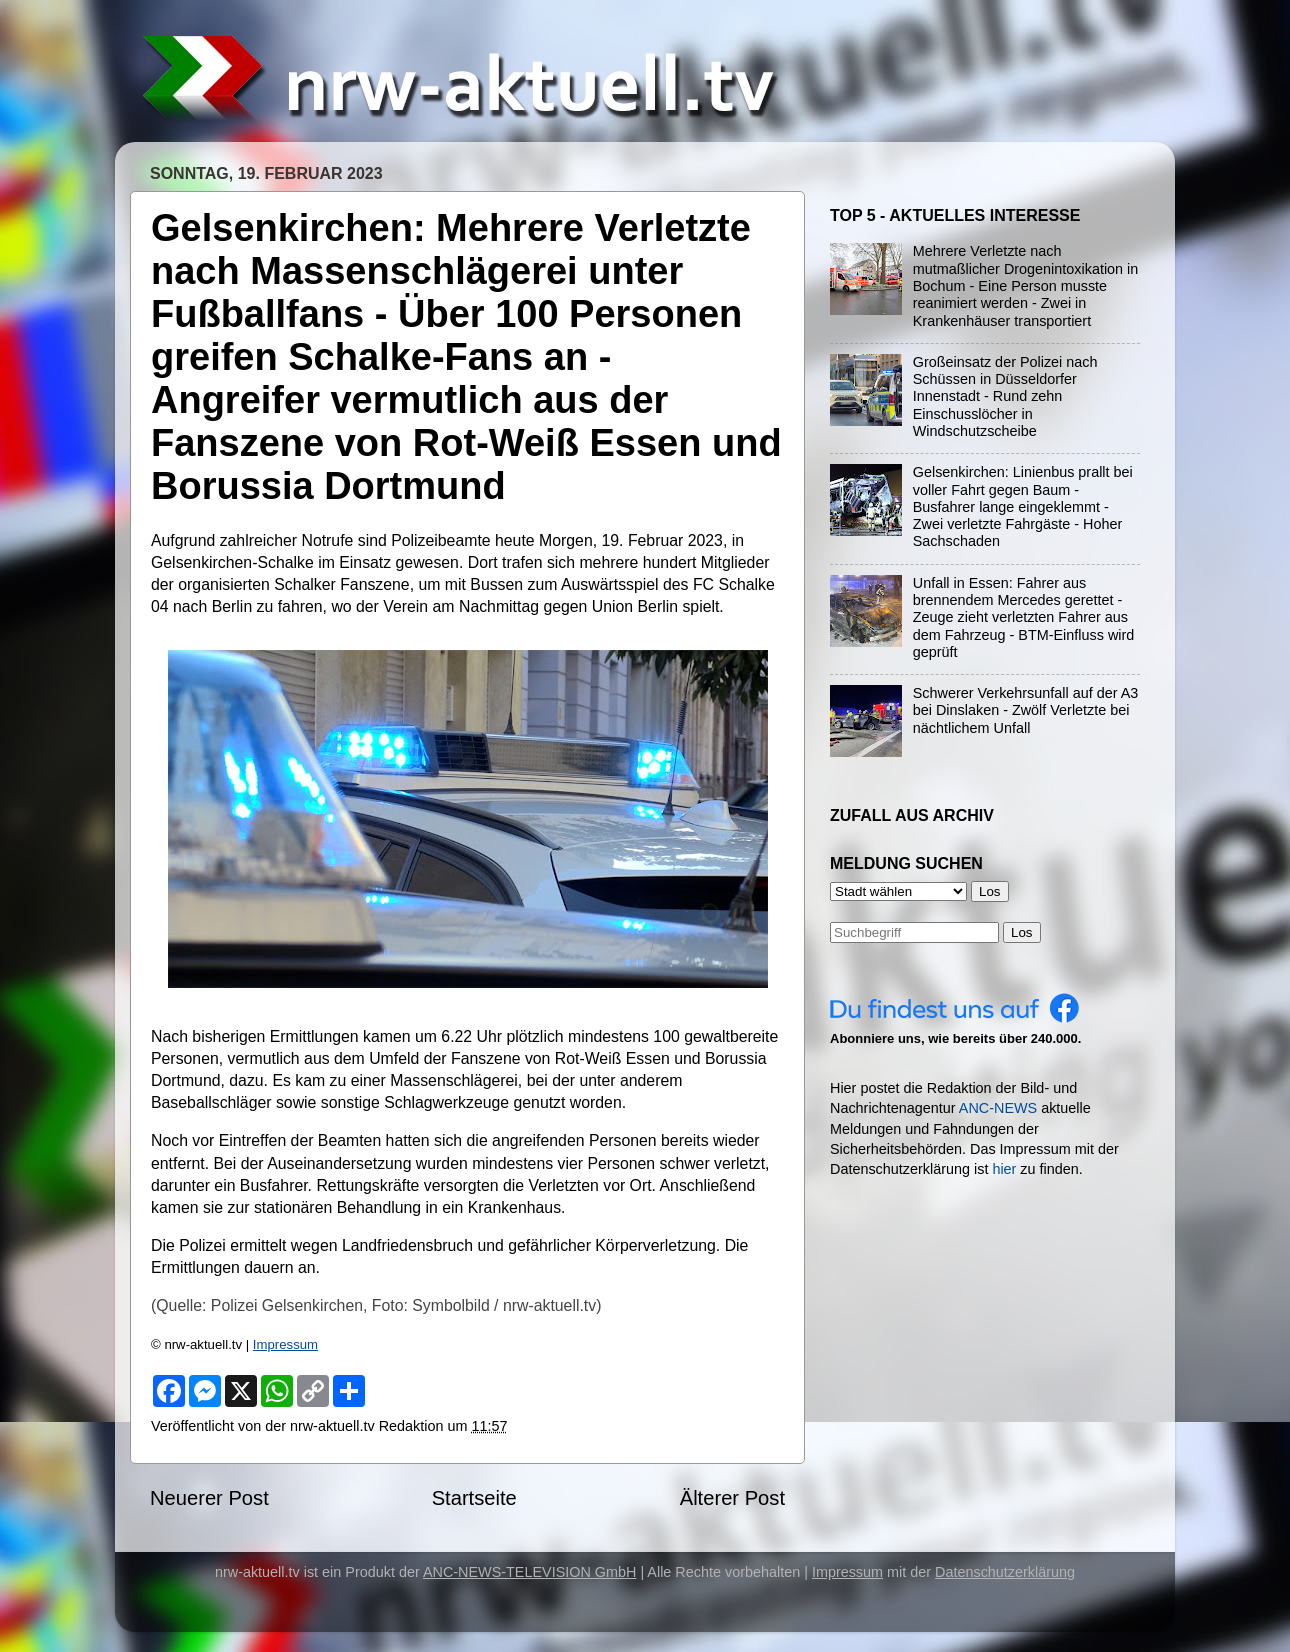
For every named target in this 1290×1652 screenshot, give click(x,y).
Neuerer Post (209, 1498)
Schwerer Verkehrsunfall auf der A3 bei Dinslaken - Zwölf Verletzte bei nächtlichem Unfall (1026, 710)
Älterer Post (732, 1498)
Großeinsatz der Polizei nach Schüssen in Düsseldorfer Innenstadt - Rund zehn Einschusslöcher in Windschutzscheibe (1005, 396)
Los (1022, 932)
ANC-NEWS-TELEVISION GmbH (530, 1572)
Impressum (285, 1344)
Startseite (474, 1498)
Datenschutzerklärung (1005, 1572)
